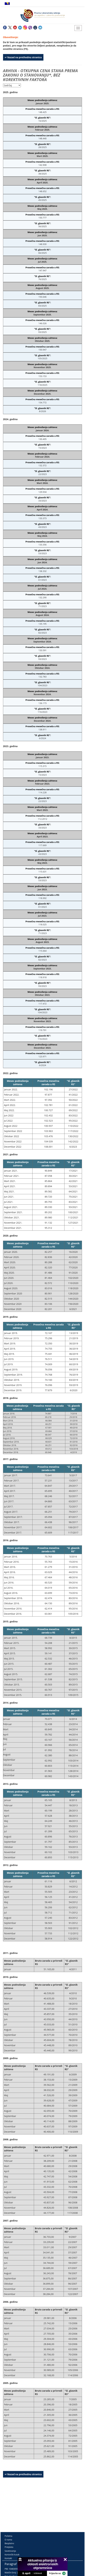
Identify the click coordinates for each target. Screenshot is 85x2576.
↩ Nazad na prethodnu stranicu (23, 57)
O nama (8, 2539)
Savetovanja (10, 2550)
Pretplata (9, 2547)
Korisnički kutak (12, 2554)
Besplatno (9, 2543)
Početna (8, 2536)
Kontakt (8, 2558)
